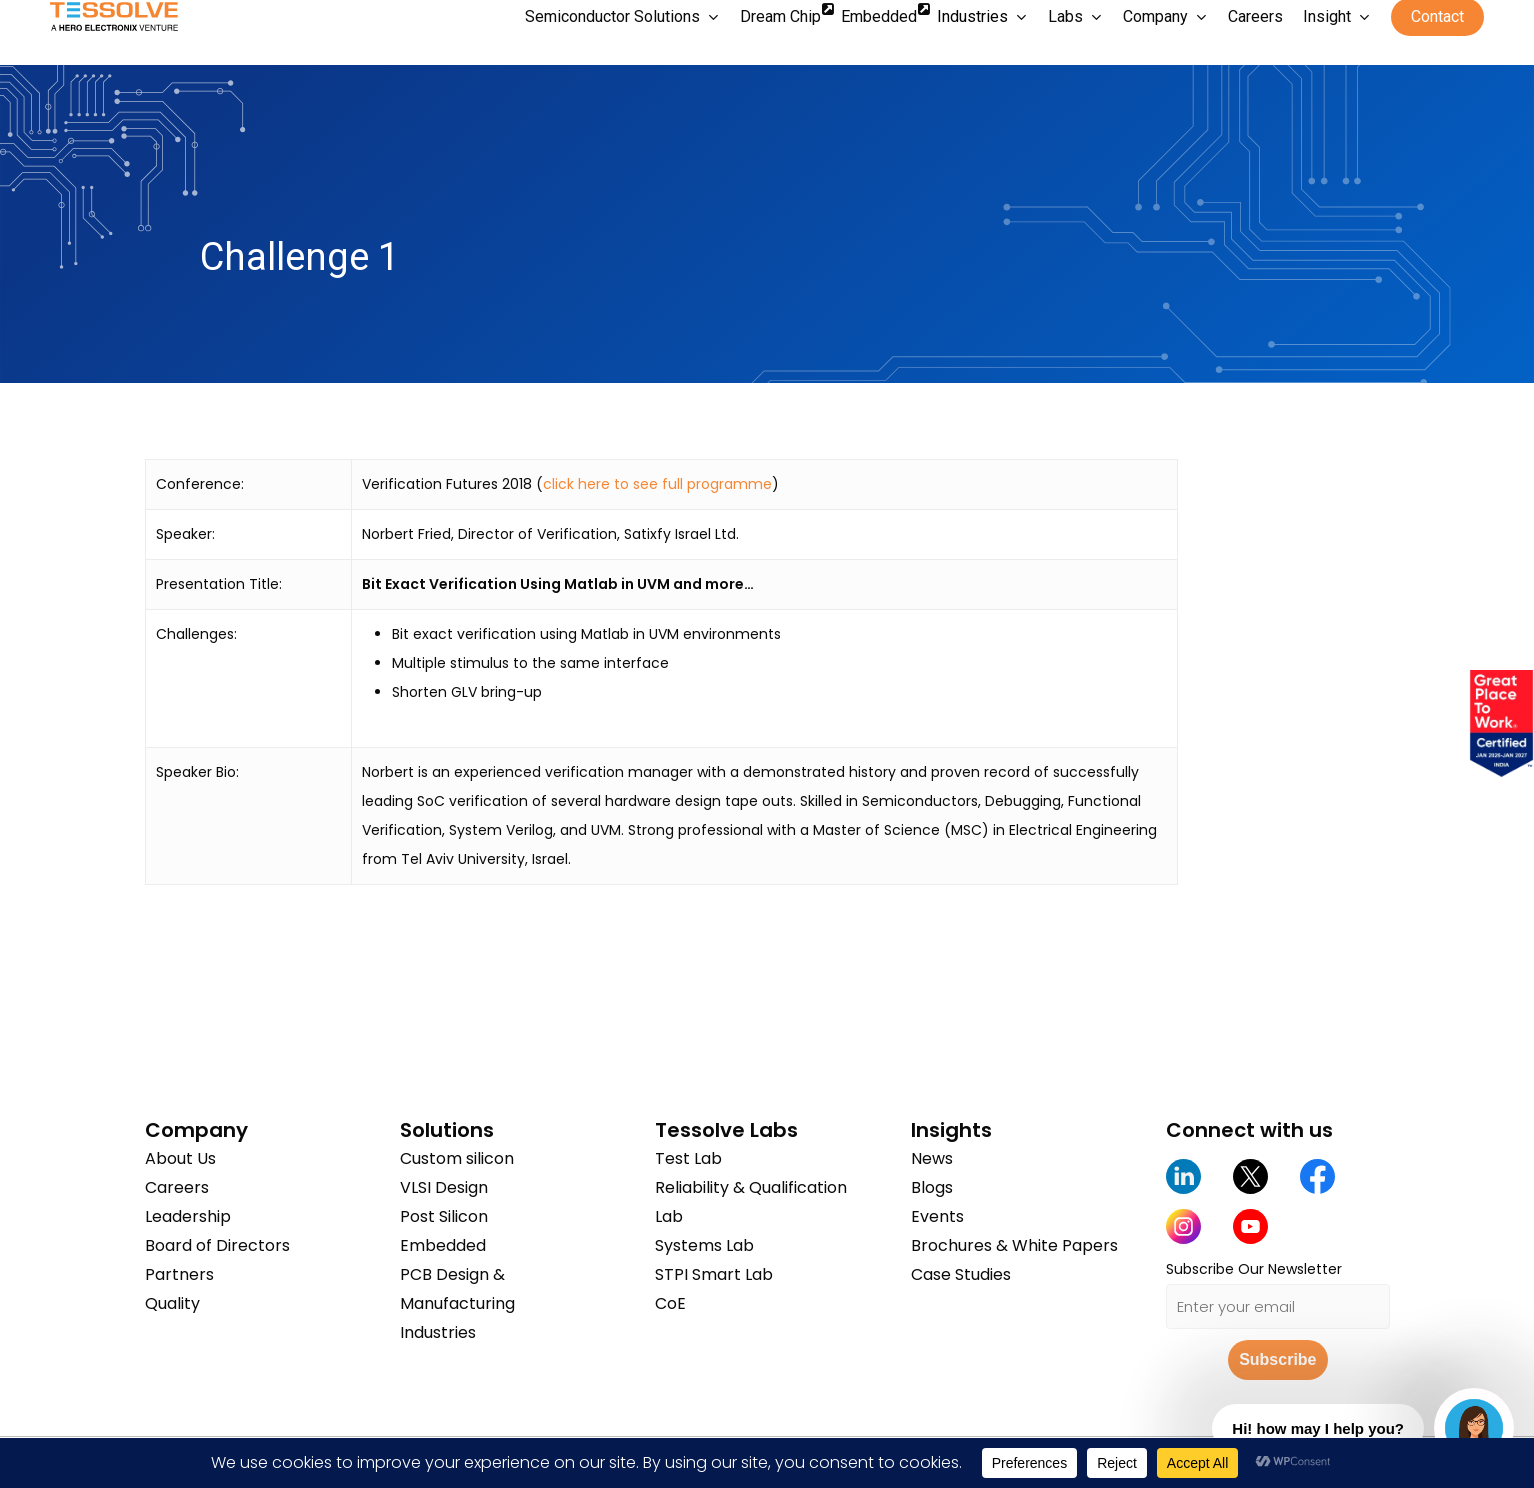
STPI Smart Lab (714, 1274)
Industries (438, 1332)
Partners (179, 1274)
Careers (177, 1187)
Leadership (188, 1216)
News (932, 1158)
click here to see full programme (657, 484)
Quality (172, 1303)
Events (937, 1216)
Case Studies (961, 1274)
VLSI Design (444, 1187)
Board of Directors (217, 1245)
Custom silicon (457, 1158)
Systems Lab (704, 1245)
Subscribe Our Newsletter (1254, 1269)
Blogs (932, 1187)
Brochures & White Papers (1014, 1245)
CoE (670, 1303)
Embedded (443, 1245)
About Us (180, 1158)
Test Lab (688, 1158)
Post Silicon (444, 1216)
